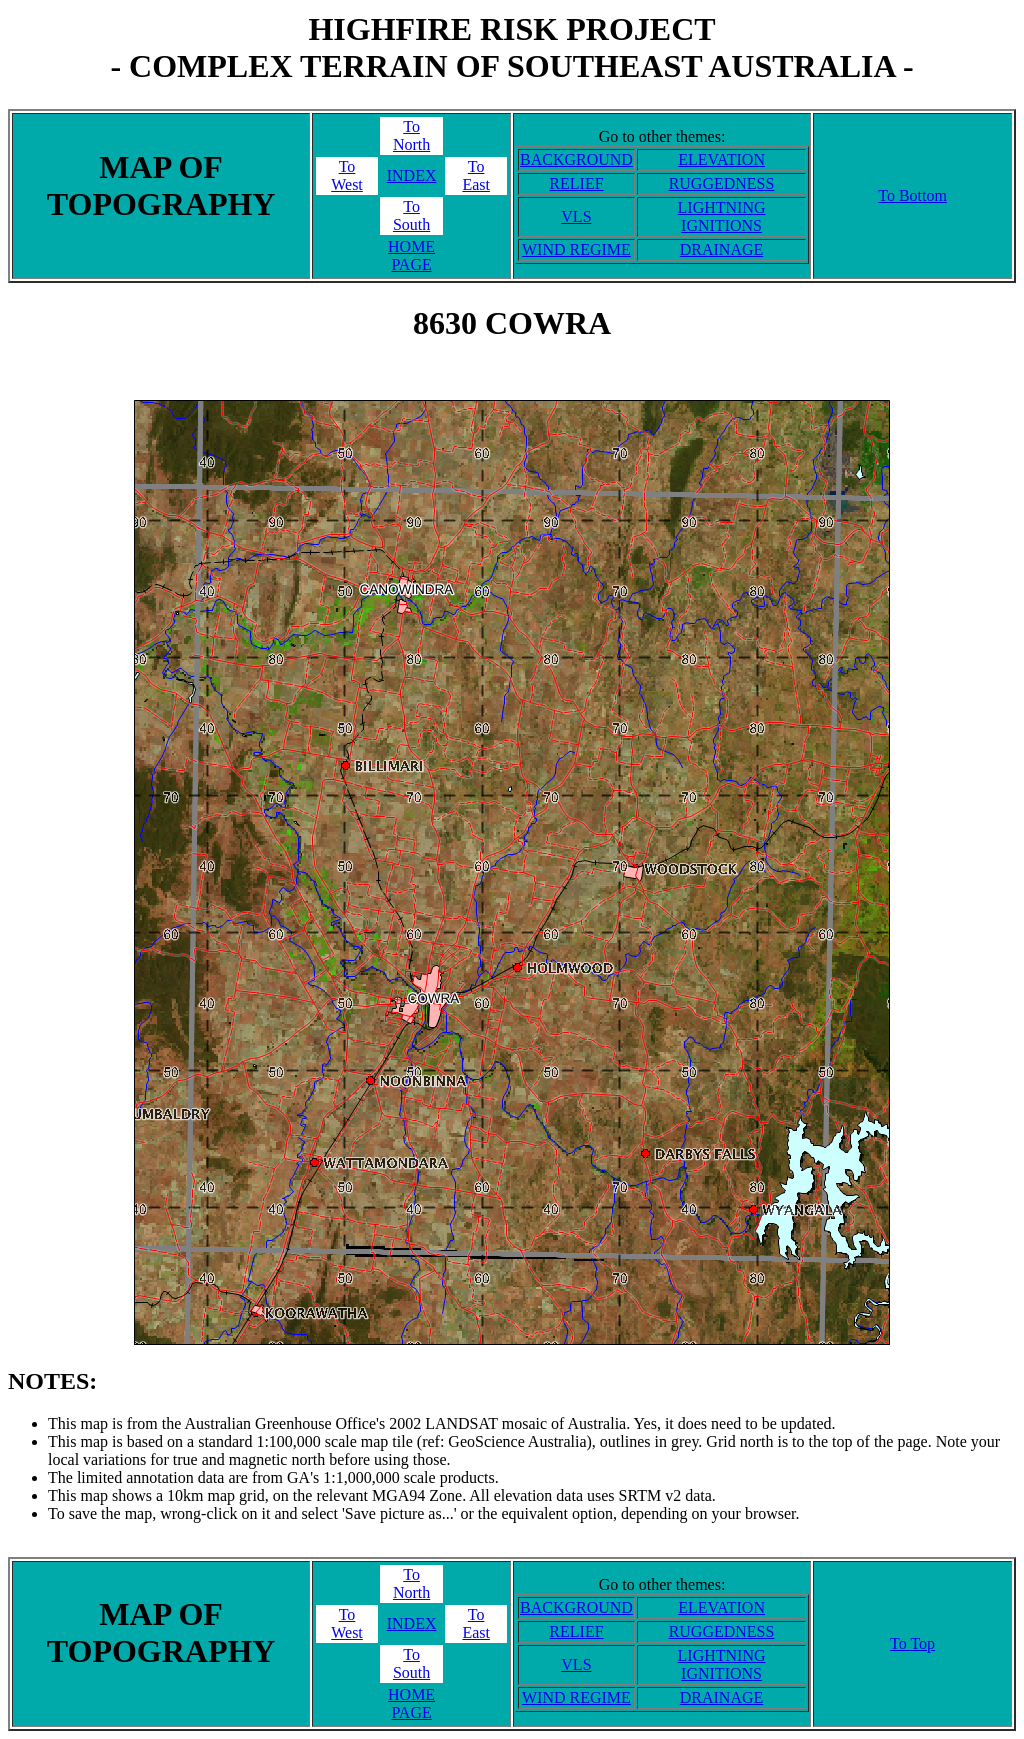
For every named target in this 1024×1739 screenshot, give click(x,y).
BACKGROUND (576, 159)
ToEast (476, 175)
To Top (912, 1643)
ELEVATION (721, 159)
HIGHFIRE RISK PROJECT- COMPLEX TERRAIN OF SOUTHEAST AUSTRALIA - (511, 47)
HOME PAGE (411, 255)
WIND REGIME (576, 249)
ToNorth (411, 135)
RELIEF (576, 183)
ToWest (347, 175)
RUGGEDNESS (722, 183)
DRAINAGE (722, 249)
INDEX (412, 175)
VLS (576, 216)
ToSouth (411, 215)
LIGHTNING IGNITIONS (722, 216)
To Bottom (912, 195)
